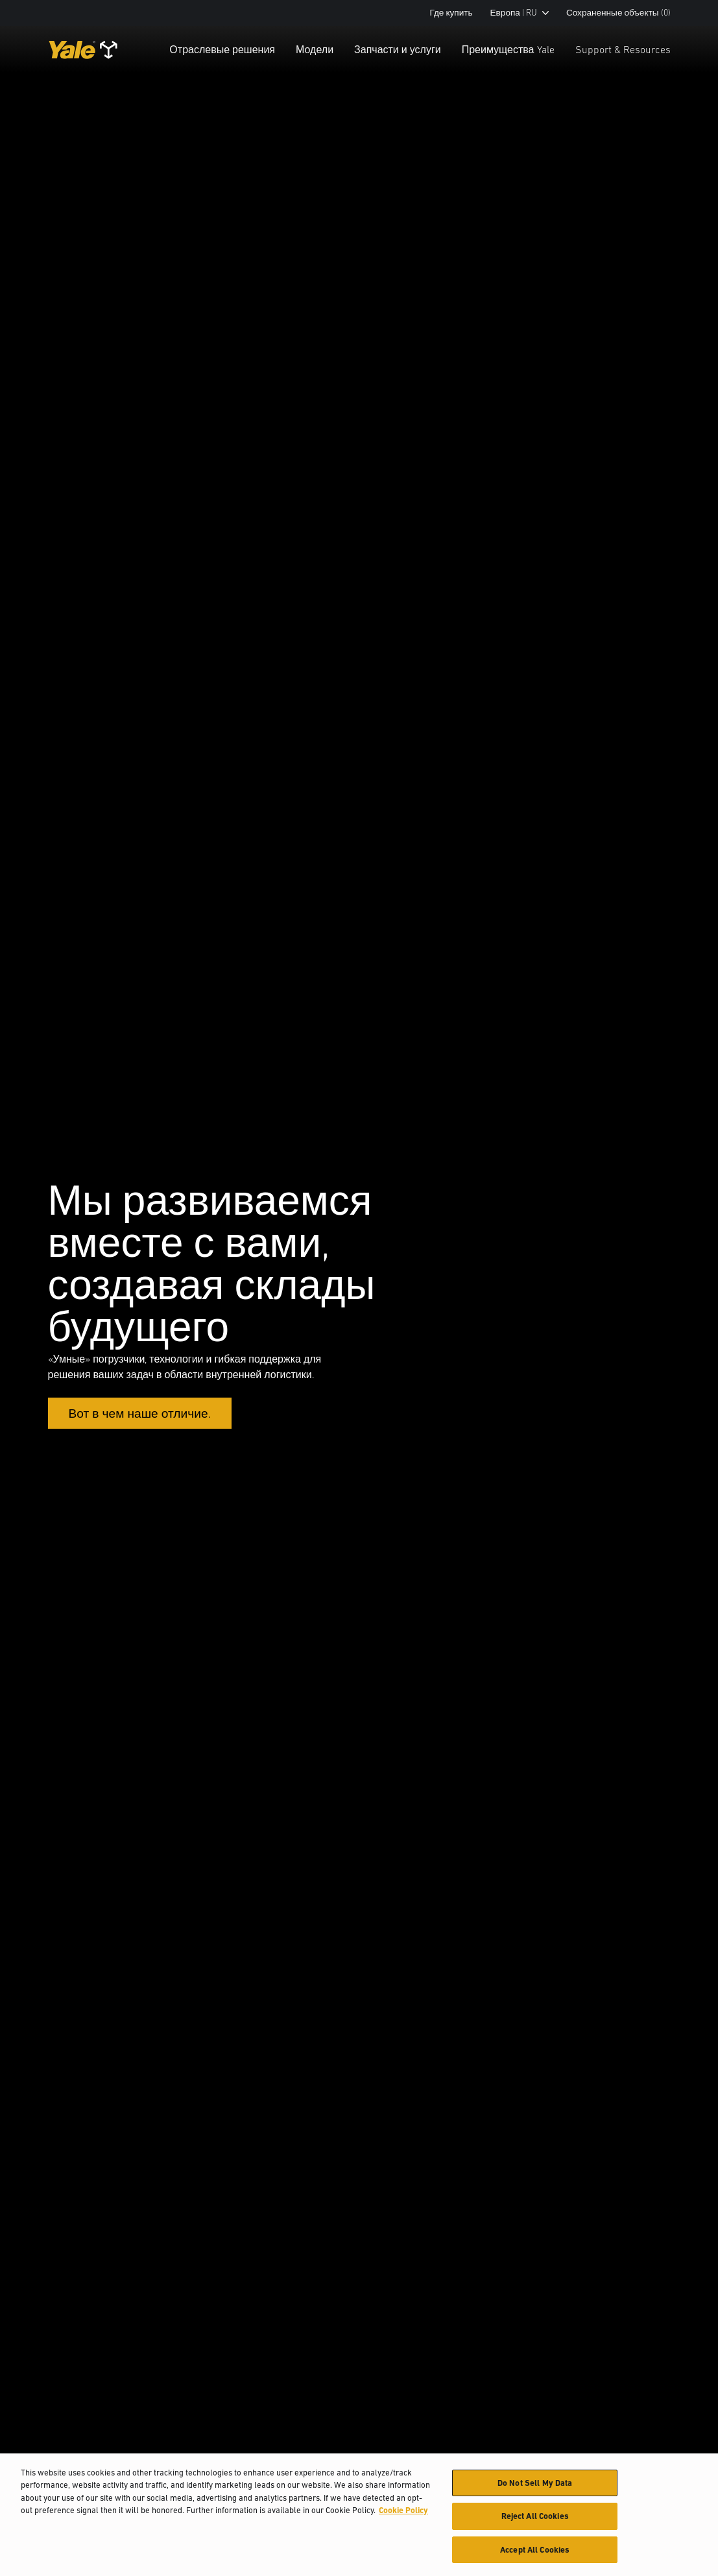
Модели (314, 49)
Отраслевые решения (222, 49)
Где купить (450, 13)
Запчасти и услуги (397, 49)
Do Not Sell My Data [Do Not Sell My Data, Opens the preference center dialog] (534, 2488)
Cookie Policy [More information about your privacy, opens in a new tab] (403, 2516)
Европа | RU (519, 13)
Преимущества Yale (508, 49)
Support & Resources (623, 49)
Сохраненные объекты (618, 13)
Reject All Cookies (535, 2522)
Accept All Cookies (534, 2555)
